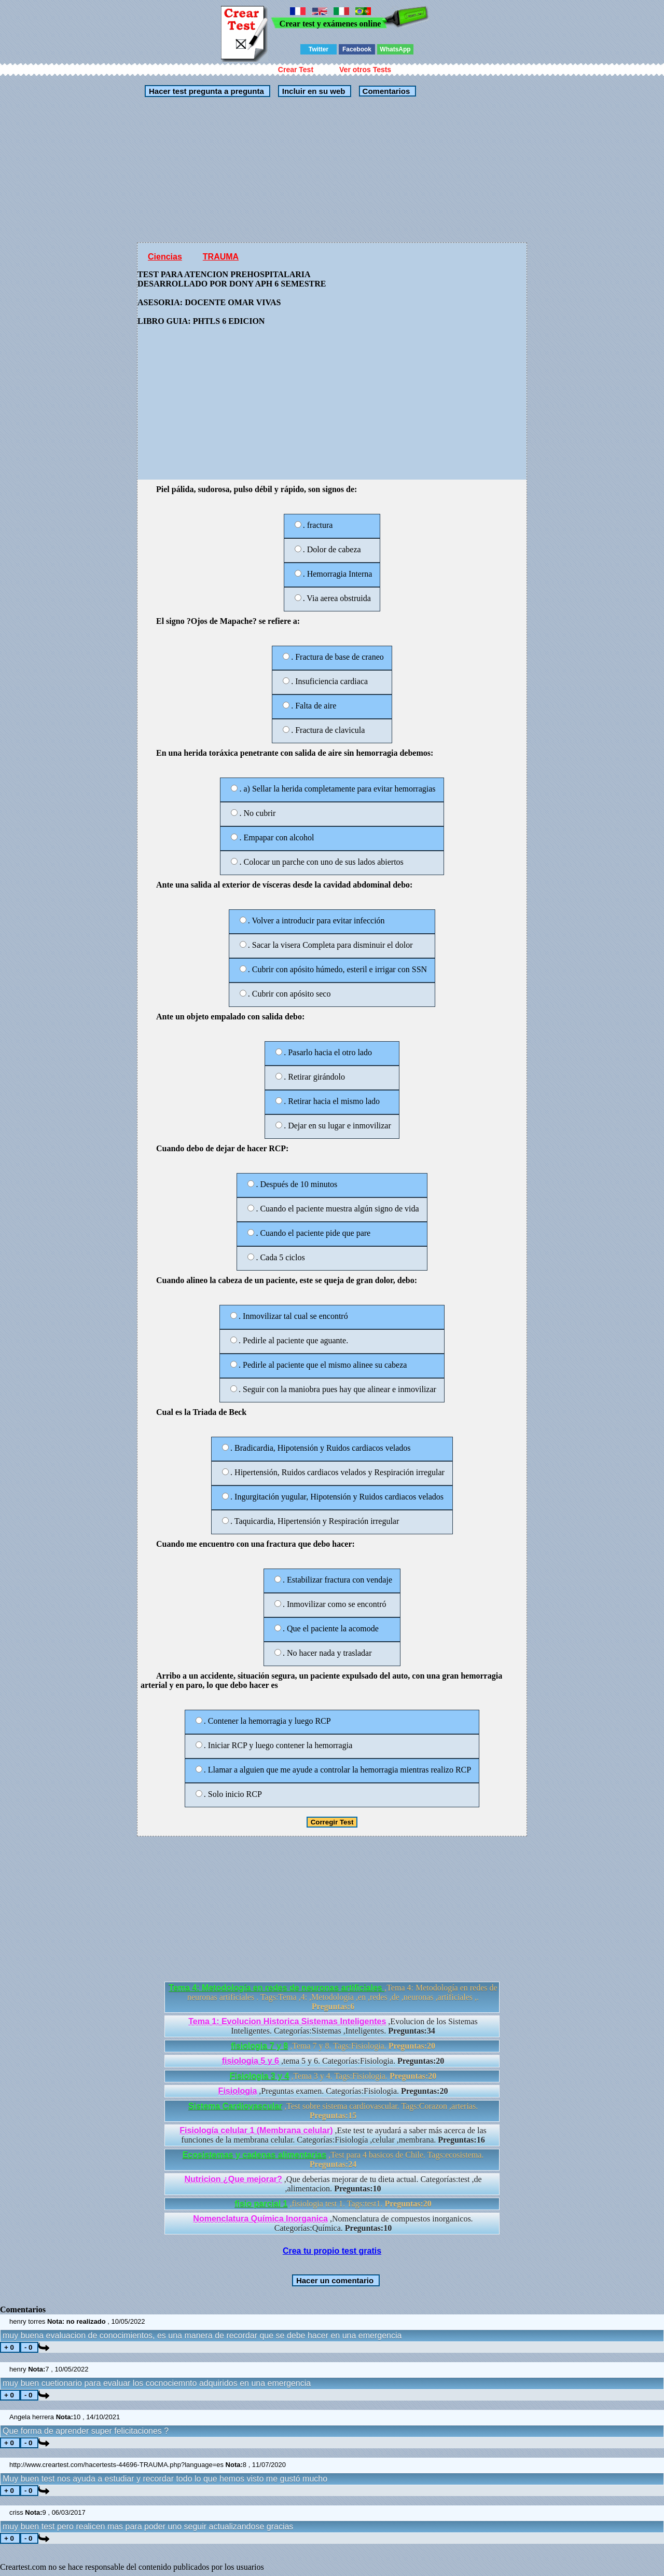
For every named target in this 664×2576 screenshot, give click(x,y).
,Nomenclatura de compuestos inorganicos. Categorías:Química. (333, 2223)
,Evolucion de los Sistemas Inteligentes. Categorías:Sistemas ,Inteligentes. (333, 2026)
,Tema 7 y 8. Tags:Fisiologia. (333, 2045)
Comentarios (385, 91)
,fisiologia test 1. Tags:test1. (333, 2203)
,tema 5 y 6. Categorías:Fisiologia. (333, 2060)
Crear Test (295, 69)
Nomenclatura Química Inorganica (260, 2218)
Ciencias (165, 256)
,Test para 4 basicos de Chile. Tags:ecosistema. (333, 2159)
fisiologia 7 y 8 (259, 2045)
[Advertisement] (293, 169)
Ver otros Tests (365, 69)
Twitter (318, 49)
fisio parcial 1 (260, 2203)
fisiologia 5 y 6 (250, 2060)
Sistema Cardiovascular (235, 2106)
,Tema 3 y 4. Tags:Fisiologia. (333, 2075)
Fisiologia (237, 2091)
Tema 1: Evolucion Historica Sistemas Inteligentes (287, 2021)
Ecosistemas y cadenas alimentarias (255, 2154)
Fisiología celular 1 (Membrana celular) (256, 2130)
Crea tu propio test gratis (332, 2250)
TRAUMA (221, 256)
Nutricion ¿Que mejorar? (233, 2179)
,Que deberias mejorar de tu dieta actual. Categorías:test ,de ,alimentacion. (332, 2184)
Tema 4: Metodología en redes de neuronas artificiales (276, 1987)
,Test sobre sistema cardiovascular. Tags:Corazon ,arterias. (333, 2111)
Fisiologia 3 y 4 (259, 2075)
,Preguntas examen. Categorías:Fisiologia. (333, 2091)
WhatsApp (395, 49)
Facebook (356, 49)
